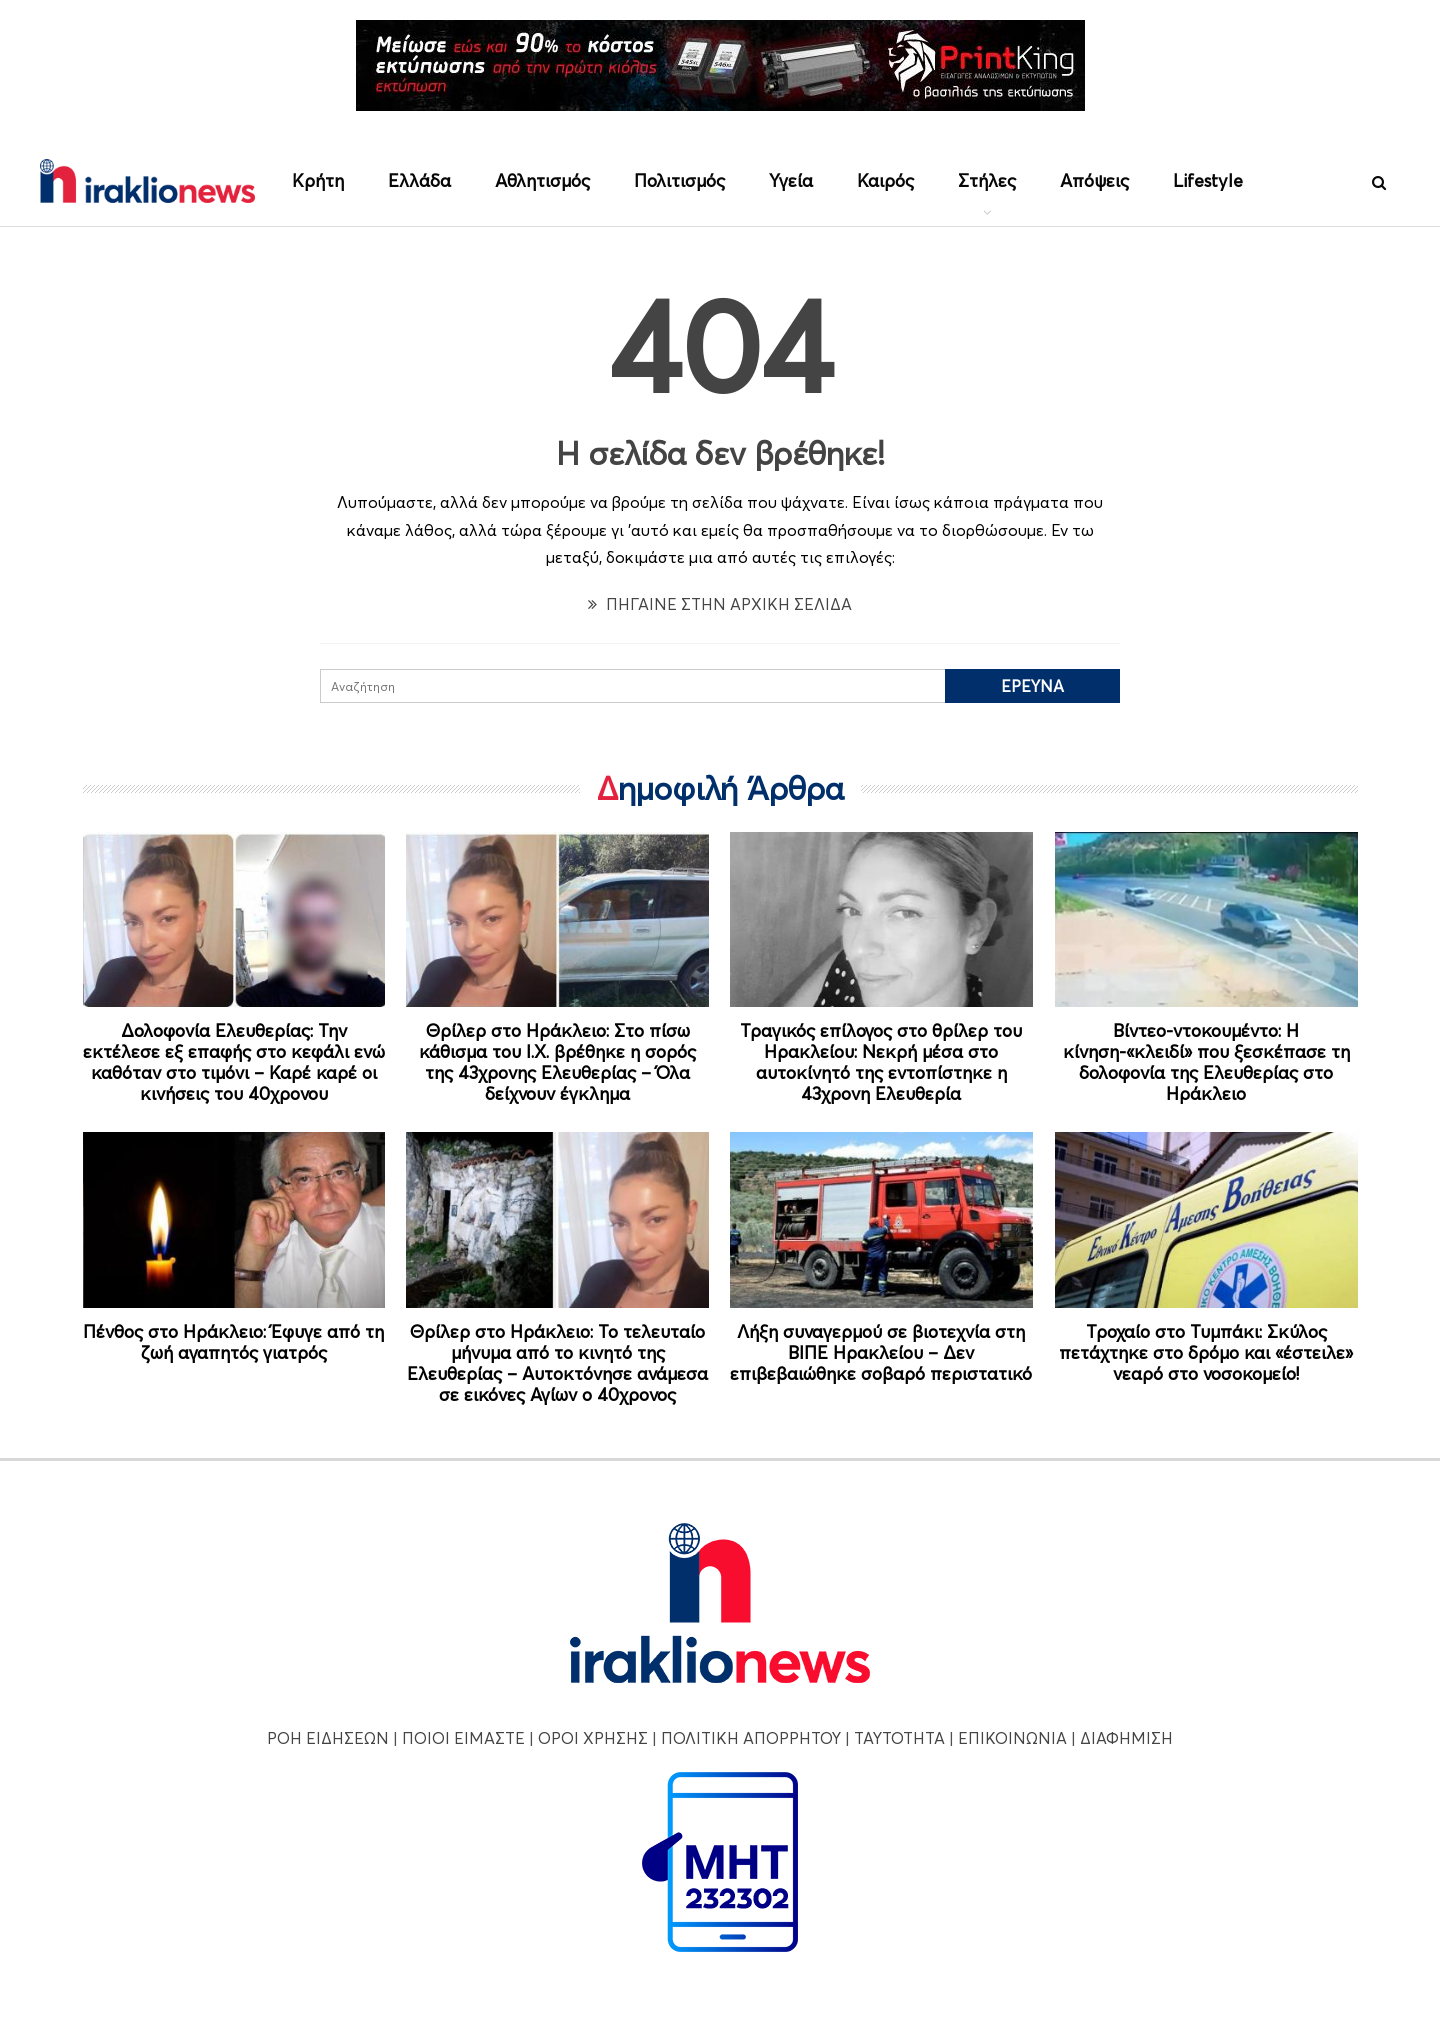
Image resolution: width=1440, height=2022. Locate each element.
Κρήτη (318, 180)
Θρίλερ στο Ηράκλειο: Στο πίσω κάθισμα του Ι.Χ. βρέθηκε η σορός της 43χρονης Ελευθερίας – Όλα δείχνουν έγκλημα (557, 1062)
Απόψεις (1094, 180)
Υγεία (791, 180)
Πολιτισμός (679, 180)
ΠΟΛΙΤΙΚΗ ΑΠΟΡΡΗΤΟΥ (751, 1738)
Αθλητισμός (542, 180)
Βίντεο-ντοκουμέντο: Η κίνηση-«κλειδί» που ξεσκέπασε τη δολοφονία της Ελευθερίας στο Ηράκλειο (1206, 1062)
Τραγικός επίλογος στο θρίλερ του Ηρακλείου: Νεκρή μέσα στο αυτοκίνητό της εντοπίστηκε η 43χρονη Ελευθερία (881, 1062)
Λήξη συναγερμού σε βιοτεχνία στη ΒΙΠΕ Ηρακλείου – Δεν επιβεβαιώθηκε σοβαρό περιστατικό (881, 1352)
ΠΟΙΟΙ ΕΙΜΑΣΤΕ (463, 1738)
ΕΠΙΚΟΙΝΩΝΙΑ (1012, 1738)
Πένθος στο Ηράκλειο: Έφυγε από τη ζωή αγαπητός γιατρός (233, 1342)
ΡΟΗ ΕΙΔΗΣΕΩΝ (328, 1738)
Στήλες (987, 180)
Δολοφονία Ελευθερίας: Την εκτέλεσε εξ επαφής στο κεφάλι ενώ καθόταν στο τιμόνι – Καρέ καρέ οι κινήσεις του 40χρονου (234, 1062)
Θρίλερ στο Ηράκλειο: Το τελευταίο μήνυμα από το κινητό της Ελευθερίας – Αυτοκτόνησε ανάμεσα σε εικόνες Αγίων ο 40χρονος (557, 1363)
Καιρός (885, 180)
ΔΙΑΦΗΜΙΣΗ (1126, 1738)
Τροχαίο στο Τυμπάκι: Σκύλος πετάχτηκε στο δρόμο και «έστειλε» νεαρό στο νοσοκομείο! (1206, 1352)
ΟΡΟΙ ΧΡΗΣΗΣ (593, 1738)
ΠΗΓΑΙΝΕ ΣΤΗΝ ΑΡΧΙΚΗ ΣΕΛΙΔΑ (720, 604)
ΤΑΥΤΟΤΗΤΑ (899, 1738)
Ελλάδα (419, 180)
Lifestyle (1208, 180)
